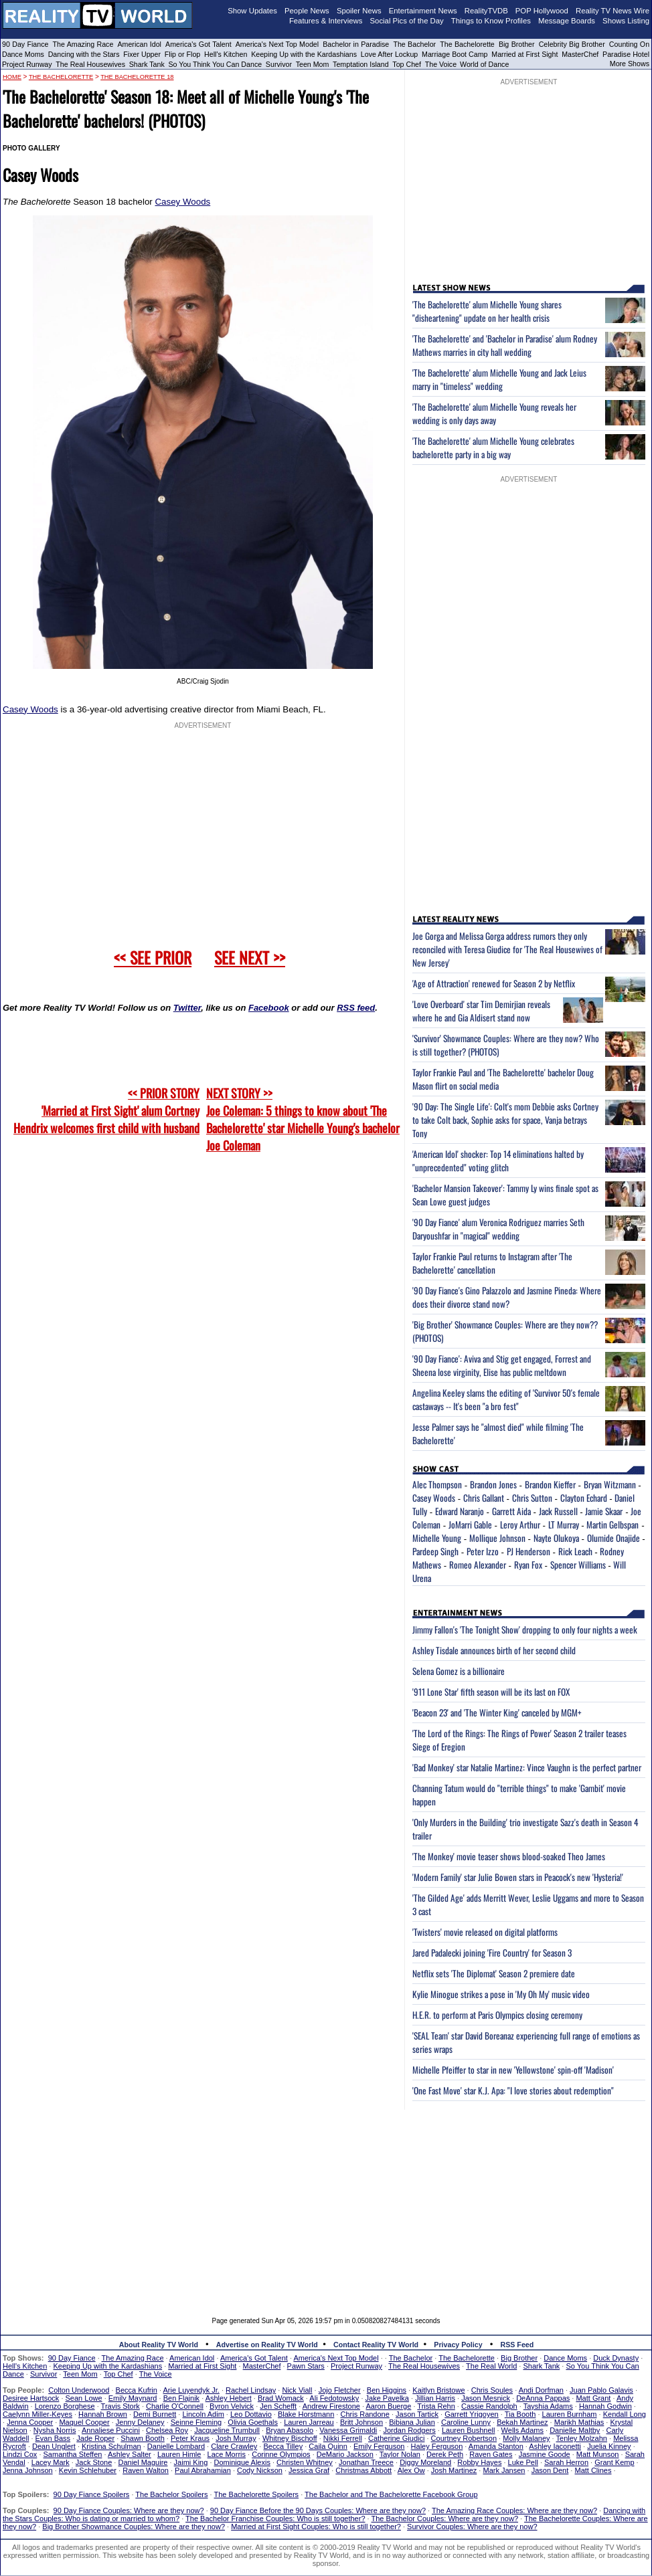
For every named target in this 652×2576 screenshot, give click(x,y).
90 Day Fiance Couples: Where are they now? (129, 2510)
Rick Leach (575, 1551)
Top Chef (406, 64)
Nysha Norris (54, 2430)
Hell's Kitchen (225, 54)
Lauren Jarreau (309, 2422)
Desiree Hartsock (31, 2398)
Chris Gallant (483, 1497)
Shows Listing (625, 21)
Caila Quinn (328, 2446)
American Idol (139, 44)
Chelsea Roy (167, 2430)
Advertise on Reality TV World (267, 2345)
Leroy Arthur (520, 1524)
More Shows (629, 64)
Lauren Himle (179, 2454)
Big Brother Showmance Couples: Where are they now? (133, 2526)
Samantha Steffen (73, 2454)
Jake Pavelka (387, 2398)
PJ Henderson (528, 1551)
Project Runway (27, 64)
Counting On (629, 44)
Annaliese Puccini (111, 2430)
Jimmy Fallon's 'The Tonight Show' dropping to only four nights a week (524, 1629)
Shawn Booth (142, 2438)
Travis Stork (120, 2406)
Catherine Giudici (396, 2438)
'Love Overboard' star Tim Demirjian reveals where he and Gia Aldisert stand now (481, 1010)
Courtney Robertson (464, 2438)
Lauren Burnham (569, 2414)
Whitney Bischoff (289, 2438)
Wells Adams (522, 2430)
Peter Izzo (483, 1551)
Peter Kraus (190, 2438)
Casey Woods (182, 202)
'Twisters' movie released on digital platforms (485, 1932)
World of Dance (484, 64)
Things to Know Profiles (491, 21)
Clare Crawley (234, 2446)
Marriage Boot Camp (454, 54)
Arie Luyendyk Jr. (191, 2390)
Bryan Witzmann (610, 1484)
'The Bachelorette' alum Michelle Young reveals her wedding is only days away (494, 413)
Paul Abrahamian (203, 2470)
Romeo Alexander (477, 1564)
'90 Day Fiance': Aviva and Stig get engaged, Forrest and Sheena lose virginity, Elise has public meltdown (501, 1365)
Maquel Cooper (84, 2422)
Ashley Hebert (229, 2398)
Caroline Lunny (466, 2422)
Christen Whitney (304, 2462)
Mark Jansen (504, 2470)
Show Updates (252, 11)
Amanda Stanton (496, 2446)
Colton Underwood (78, 2390)
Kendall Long (624, 2414)
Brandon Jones (493, 1484)
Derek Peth (444, 2454)
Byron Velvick (232, 2406)
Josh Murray (236, 2438)
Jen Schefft (278, 2406)
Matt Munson (597, 2454)
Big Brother (517, 44)
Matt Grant (593, 2398)
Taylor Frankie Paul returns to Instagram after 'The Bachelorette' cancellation (492, 1263)
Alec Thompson (437, 1484)
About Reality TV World (158, 2345)
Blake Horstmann (306, 2414)
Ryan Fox (528, 1564)
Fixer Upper (142, 54)
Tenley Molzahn (581, 2438)
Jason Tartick (417, 2414)
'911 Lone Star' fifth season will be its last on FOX (491, 1691)
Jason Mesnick (485, 2398)
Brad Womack (281, 2398)
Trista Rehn (436, 2406)
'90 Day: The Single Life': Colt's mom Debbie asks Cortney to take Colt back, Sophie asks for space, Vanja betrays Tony (505, 1120)
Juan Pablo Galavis (601, 2390)
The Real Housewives (90, 64)
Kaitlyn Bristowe (438, 2390)
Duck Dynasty (616, 2358)
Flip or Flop (182, 54)
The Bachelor (414, 44)
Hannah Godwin (605, 2406)
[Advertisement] (326, 2203)
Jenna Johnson (28, 2470)
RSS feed (356, 1008)
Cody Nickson (259, 2470)
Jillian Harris (435, 2398)
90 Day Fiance (25, 44)
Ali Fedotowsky (334, 2398)
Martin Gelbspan (612, 1524)
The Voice (442, 64)
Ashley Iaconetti (555, 2446)
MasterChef (580, 54)
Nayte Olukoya (556, 1538)
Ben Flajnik (181, 2398)
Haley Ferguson (437, 2446)
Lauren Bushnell (468, 2430)
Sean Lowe (84, 2398)
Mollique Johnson (497, 1538)
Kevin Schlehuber (87, 2470)
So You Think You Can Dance (215, 64)
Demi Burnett (154, 2414)
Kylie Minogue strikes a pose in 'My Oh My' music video (501, 1994)
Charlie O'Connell (174, 2406)
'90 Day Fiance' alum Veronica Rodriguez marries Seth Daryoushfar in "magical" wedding (498, 1228)
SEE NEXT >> (249, 957)
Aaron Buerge (388, 2406)
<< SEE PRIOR (152, 957)
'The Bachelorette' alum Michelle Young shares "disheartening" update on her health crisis (487, 311)
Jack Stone (94, 2462)
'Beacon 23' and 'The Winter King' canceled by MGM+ (497, 1712)
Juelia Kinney (609, 2446)
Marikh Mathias (579, 2422)
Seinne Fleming (196, 2422)
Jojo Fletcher (340, 2390)
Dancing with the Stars (84, 54)
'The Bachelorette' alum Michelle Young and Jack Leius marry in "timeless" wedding (499, 379)
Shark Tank (147, 64)
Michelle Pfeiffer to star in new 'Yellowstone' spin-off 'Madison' (513, 2069)
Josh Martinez (454, 2470)
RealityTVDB (486, 11)
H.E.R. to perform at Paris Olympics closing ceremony (497, 2014)
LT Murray (563, 1524)
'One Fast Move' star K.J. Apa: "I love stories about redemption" (513, 2090)
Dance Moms (23, 54)
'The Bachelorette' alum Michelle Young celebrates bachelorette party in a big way (493, 447)
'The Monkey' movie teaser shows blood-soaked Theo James (508, 1856)
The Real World (491, 2366)
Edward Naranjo (459, 1511)
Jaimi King (191, 2462)
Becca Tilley (283, 2446)
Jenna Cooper (30, 2422)
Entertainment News (423, 11)
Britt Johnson (361, 2422)
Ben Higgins (386, 2390)
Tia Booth (520, 2414)
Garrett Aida (511, 1511)
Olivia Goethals (253, 2422)
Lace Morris (227, 2454)
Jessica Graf (309, 2470)
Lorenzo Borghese (65, 2406)
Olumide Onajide (613, 1538)
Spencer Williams (578, 1564)
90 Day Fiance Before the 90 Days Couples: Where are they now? (318, 2510)
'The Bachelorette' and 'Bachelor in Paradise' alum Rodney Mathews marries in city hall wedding (504, 345)
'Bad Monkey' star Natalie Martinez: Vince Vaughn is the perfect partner (526, 1767)
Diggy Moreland (425, 2462)
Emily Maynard (132, 2398)
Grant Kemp (614, 2462)
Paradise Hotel (625, 54)
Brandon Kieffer (550, 1484)
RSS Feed (517, 2345)
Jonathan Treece (366, 2462)
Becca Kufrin (136, 2390)
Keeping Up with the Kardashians (304, 54)
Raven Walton (146, 2470)
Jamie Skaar (604, 1511)
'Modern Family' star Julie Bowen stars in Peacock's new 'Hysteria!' (517, 1877)
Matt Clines (592, 2470)
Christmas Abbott (363, 2470)
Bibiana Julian (412, 2422)
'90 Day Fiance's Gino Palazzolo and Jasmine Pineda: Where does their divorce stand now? (506, 1297)
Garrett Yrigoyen (471, 2414)
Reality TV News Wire (612, 11)
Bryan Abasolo (289, 2430)
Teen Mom (312, 64)
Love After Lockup (389, 54)
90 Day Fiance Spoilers (92, 2494)
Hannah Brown (102, 2414)
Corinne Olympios (281, 2454)
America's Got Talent (198, 44)
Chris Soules (492, 2390)
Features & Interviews (326, 21)
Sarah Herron (566, 2462)
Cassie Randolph (489, 2406)
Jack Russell (558, 1511)
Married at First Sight (524, 54)
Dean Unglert (54, 2446)
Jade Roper (95, 2438)
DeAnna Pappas (543, 2398)
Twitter (187, 1008)
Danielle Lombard (176, 2446)
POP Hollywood (541, 11)
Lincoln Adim (203, 2414)
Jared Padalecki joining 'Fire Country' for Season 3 (492, 1952)
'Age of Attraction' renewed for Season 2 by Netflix (493, 983)
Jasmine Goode (544, 2454)
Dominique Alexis (242, 2462)
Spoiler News (359, 11)
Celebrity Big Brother (572, 44)
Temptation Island (361, 64)
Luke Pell (523, 2462)
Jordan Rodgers (409, 2430)
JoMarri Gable (470, 1524)
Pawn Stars (306, 2366)
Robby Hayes (479, 2462)
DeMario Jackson (345, 2454)
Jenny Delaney (140, 2422)
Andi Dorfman (541, 2390)
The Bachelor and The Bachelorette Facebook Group (391, 2494)
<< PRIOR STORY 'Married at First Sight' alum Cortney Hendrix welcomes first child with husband (106, 1110)
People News (306, 11)
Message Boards (566, 21)
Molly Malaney (526, 2438)
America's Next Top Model (277, 44)
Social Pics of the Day (407, 21)
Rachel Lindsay (251, 2390)
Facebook (268, 1008)
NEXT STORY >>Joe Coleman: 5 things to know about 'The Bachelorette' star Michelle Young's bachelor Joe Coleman (303, 1119)
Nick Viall (297, 2390)
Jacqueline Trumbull (227, 2430)
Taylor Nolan (400, 2454)
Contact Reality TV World (375, 2345)
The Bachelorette (467, 44)
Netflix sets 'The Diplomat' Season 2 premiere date (493, 1973)
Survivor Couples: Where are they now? (472, 2526)
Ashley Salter (129, 2454)
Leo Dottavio (251, 2414)
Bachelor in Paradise (356, 44)
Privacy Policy (458, 2345)
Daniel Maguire (142, 2462)
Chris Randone (364, 2414)
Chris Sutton (532, 1497)
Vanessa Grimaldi (348, 2430)
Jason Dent (550, 2470)
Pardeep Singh (435, 1551)
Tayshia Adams (548, 2406)
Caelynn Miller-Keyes (37, 2414)
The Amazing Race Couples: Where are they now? (514, 2510)
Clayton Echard (583, 1497)
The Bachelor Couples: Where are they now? (445, 2518)
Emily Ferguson (378, 2446)
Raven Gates (490, 2454)
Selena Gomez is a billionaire (458, 1671)
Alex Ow (411, 2470)
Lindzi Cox (20, 2454)
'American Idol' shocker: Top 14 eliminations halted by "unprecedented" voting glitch (498, 1160)
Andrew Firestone (331, 2406)
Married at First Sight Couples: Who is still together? (316, 2526)
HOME (12, 77)
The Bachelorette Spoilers (256, 2494)
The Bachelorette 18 (136, 77)
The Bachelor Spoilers (171, 2494)
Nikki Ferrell (342, 2438)
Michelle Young (436, 1538)
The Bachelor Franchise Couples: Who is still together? (275, 2518)
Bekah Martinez (522, 2422)
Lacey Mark (50, 2462)
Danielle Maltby (575, 2430)
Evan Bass (53, 2438)
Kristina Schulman (111, 2446)
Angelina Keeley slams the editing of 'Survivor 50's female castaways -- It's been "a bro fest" (506, 1399)
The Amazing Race (83, 44)
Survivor (279, 64)
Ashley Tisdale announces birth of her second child (494, 1650)
